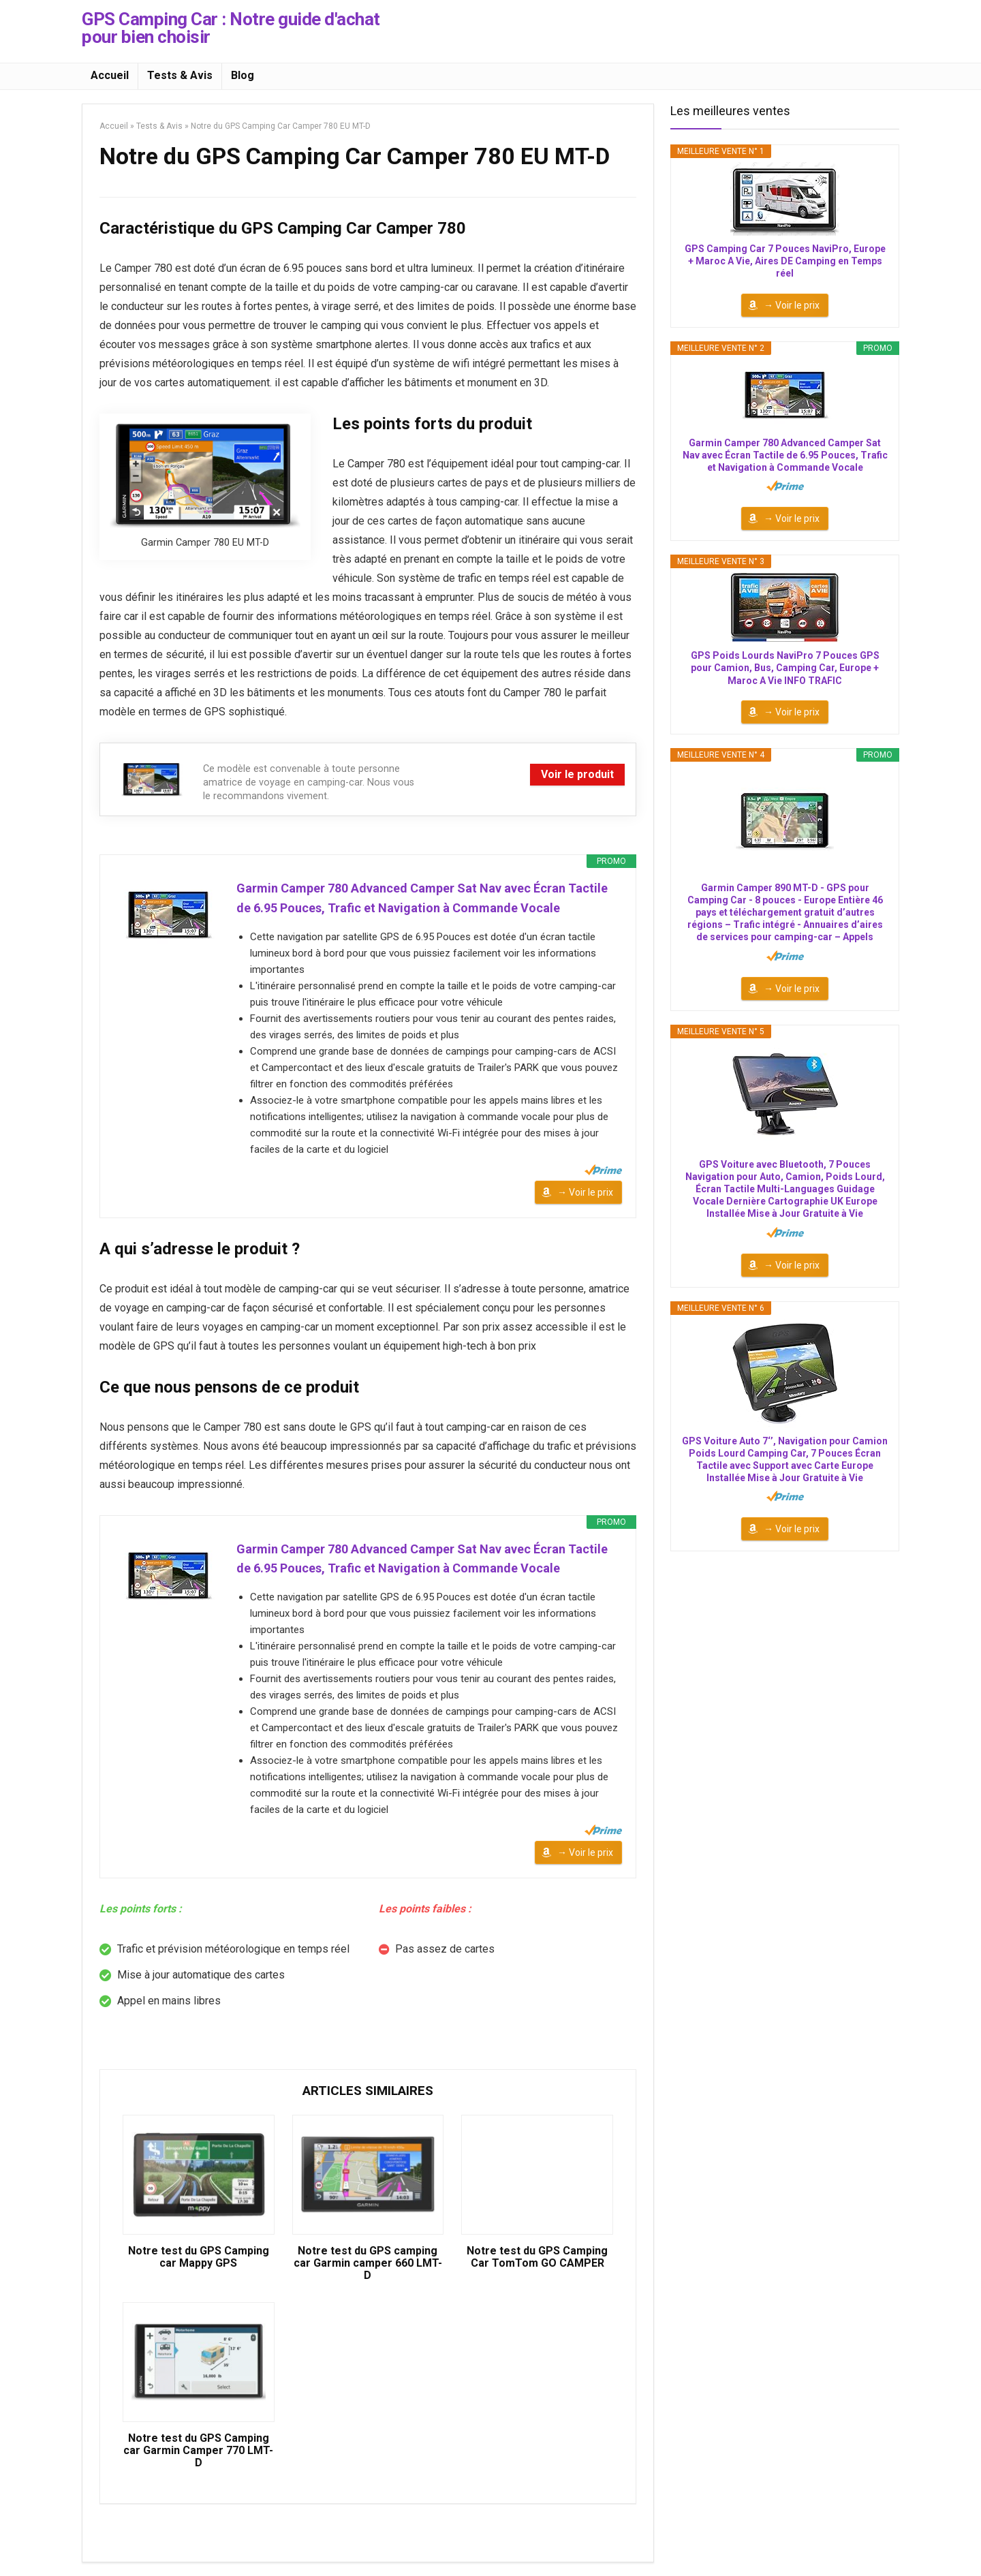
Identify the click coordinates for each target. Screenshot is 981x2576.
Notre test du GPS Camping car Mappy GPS (198, 2257)
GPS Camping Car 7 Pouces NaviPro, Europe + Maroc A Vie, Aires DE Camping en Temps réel (785, 261)
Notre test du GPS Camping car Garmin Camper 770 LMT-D (198, 2450)
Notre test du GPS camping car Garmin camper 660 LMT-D (368, 2263)
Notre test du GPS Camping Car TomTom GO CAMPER (537, 2257)
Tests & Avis (180, 75)
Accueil (110, 75)
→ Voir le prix (585, 1192)
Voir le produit (577, 774)
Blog (242, 75)
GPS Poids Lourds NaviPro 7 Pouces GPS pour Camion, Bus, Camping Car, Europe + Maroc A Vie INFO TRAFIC (785, 667)
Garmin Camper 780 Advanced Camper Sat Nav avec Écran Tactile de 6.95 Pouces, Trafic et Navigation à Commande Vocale (422, 898)
